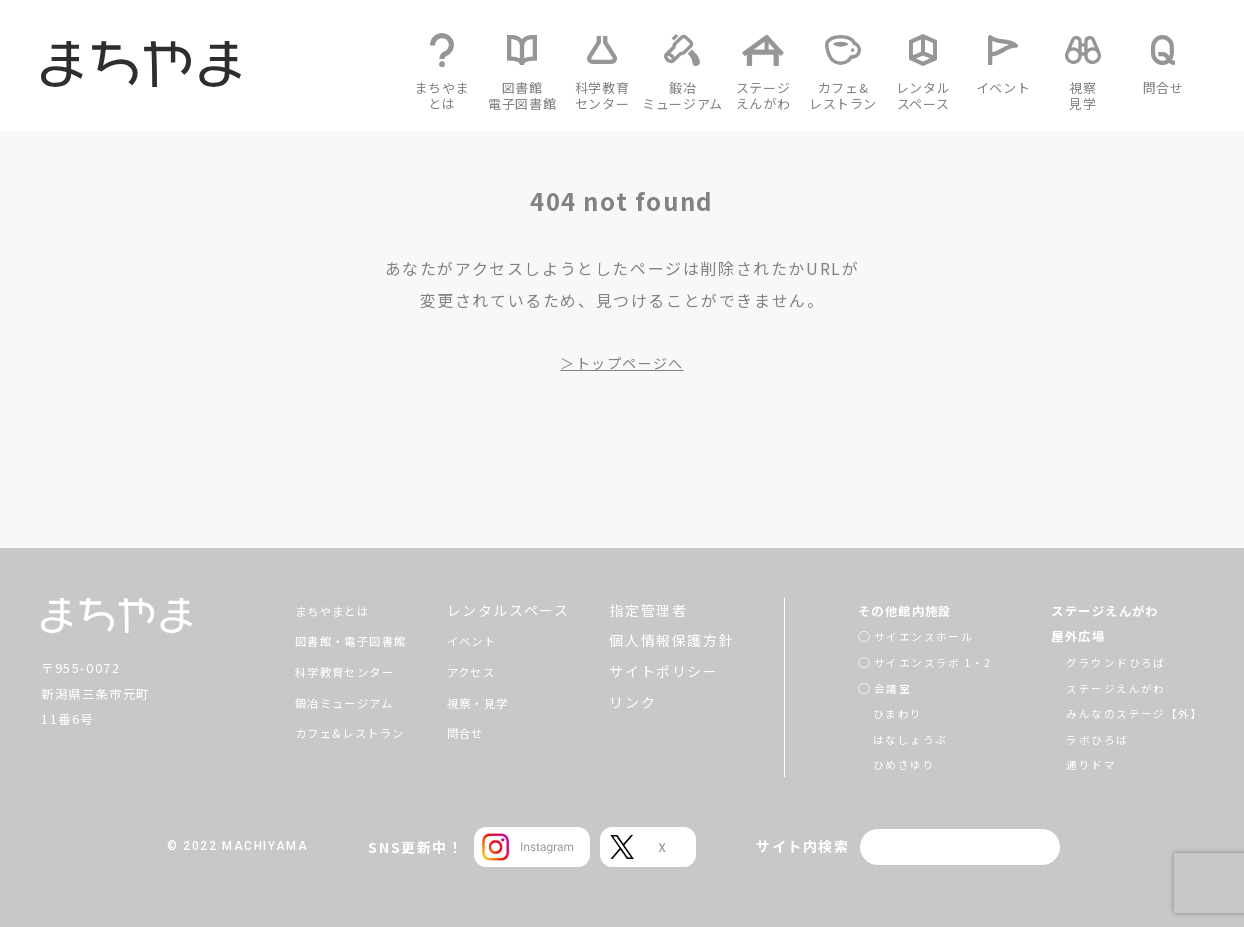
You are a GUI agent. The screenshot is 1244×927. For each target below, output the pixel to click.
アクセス (478, 671)
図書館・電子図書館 (337, 640)
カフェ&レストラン (335, 732)
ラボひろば (1087, 738)
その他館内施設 (886, 610)
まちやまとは (314, 610)
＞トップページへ (622, 362)
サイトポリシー (665, 671)
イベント (479, 640)
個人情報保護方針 (673, 640)
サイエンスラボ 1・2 (913, 661)
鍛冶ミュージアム (329, 702)
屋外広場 (1069, 635)
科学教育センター (329, 671)
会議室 (868, 687)
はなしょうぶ (888, 738)
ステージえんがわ (1100, 610)
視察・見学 (487, 702)
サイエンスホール (902, 635)
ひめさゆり (881, 763)
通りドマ (1080, 763)
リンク (634, 702)
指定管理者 (650, 610)
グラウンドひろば (1107, 661)
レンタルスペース (509, 610)
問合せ (471, 732)
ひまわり (874, 712)
